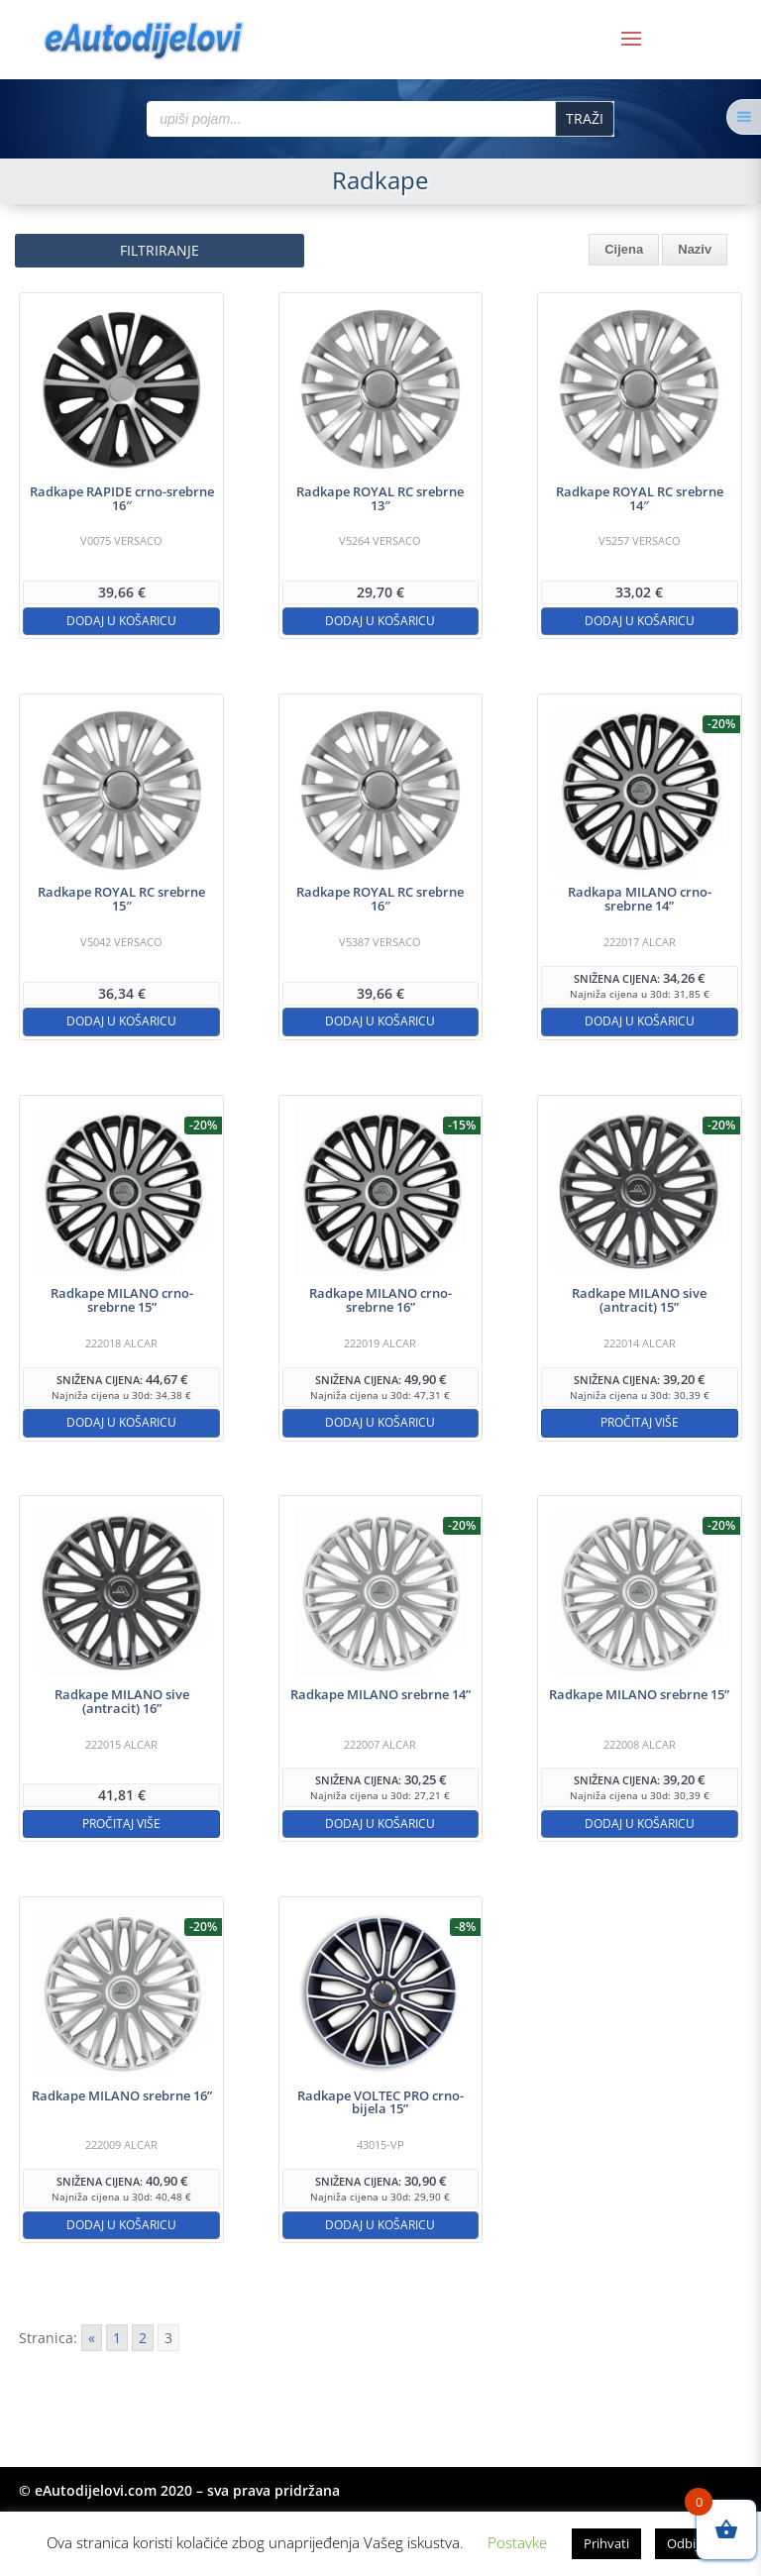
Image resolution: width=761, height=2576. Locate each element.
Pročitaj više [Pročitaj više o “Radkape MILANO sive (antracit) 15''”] (639, 1422)
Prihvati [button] (606, 2543)
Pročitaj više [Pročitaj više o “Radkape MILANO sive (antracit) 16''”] (121, 1823)
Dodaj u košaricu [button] (121, 620)
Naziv (694, 249)
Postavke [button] (517, 2542)
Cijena (623, 249)
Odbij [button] (683, 2543)
